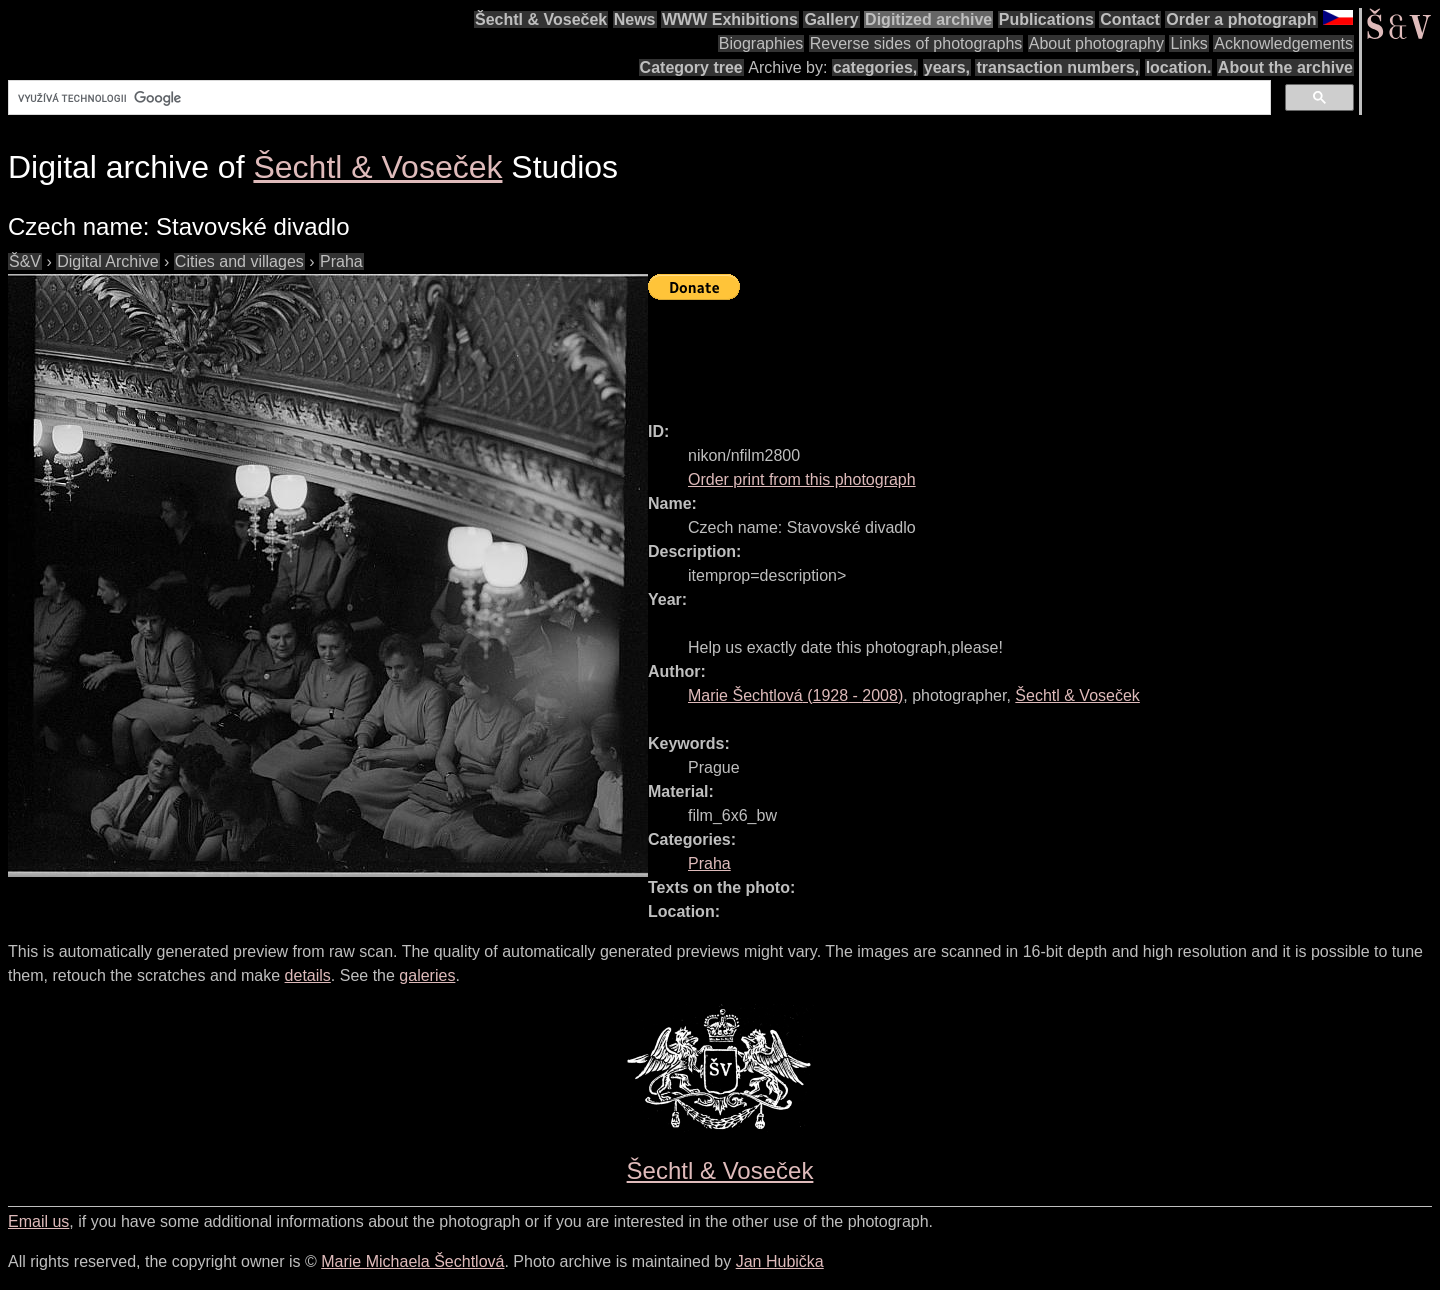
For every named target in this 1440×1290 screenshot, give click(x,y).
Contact (1130, 19)
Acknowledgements (1283, 43)
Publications (1046, 19)
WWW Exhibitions (730, 19)
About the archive (1285, 67)
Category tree (691, 67)
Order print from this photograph (802, 479)
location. (1179, 67)
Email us (38, 1221)
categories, (875, 67)
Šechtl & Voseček (541, 19)
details (308, 975)
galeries (427, 975)
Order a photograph (1241, 19)
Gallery (831, 19)
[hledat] (637, 98)
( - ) (795, 695)
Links (1188, 43)
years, (947, 67)
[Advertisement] (1012, 352)
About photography (1096, 43)
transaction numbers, (1057, 67)
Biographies (761, 43)
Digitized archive (928, 19)
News (635, 19)
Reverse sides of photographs (916, 43)
